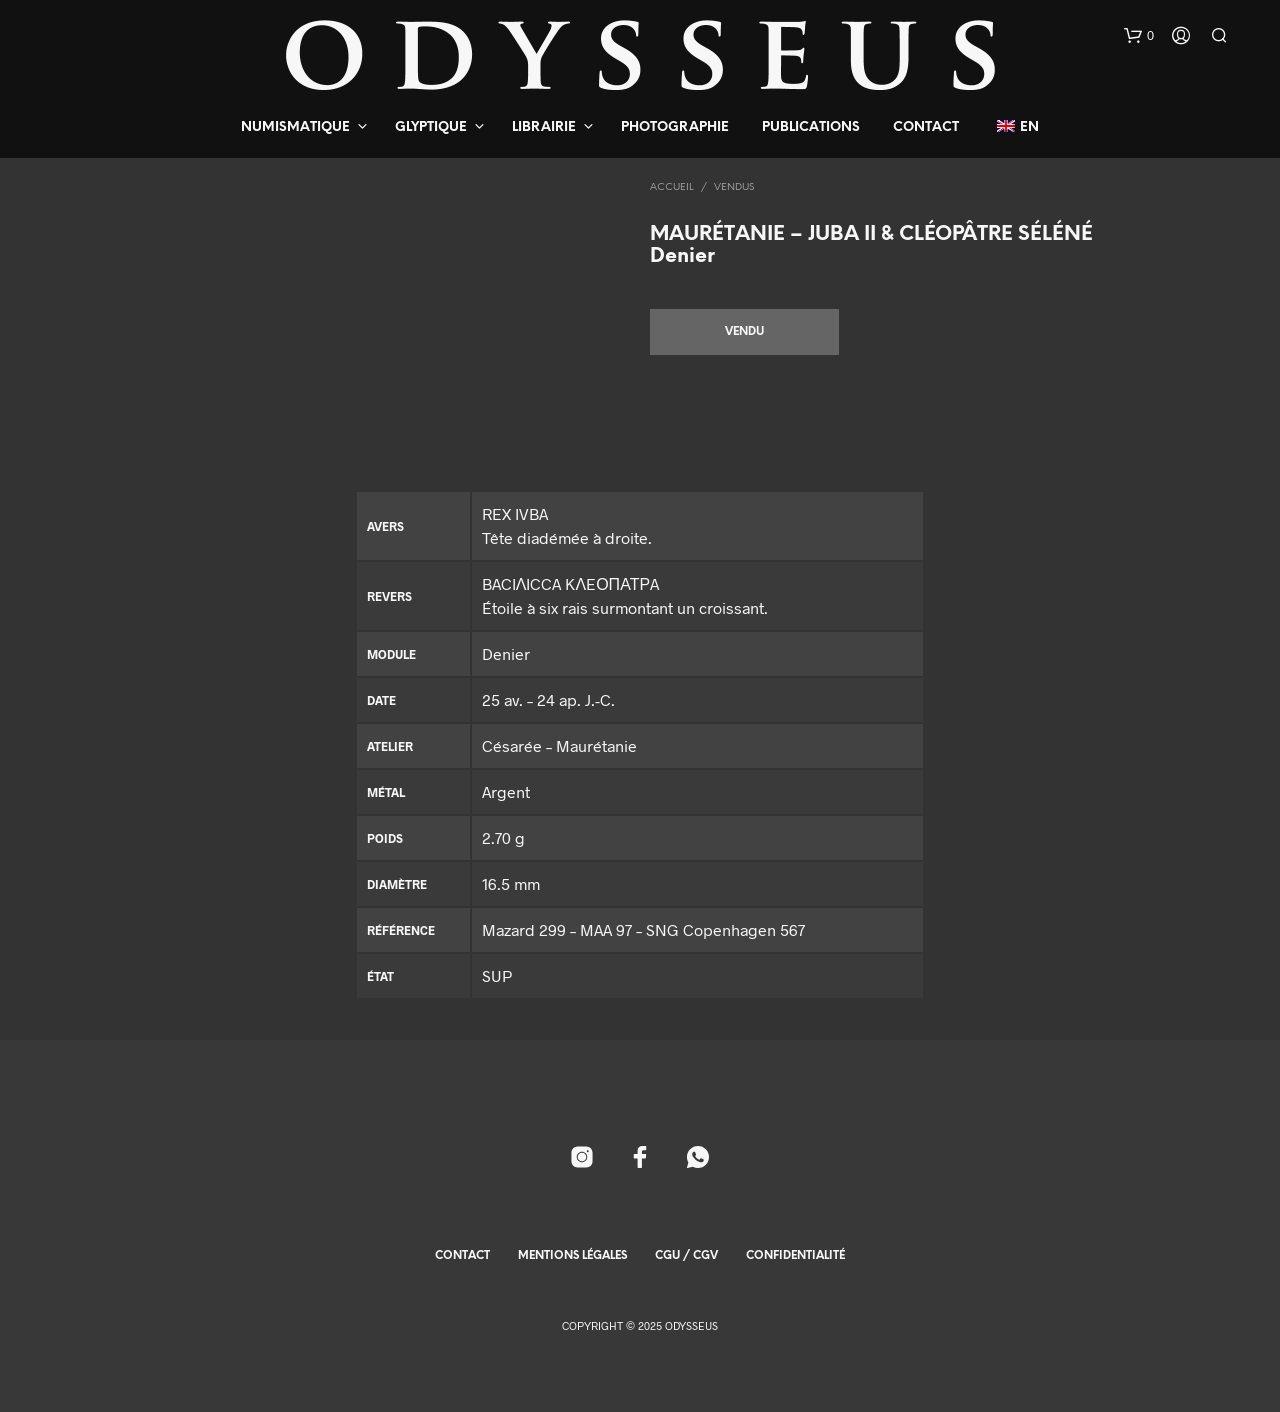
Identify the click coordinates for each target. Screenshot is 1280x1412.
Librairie (544, 127)
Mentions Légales (572, 1256)
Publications (811, 127)
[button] (1139, 36)
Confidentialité (795, 1256)
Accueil (672, 187)
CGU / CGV (686, 1256)
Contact (926, 127)
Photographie (675, 127)
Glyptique (431, 127)
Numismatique (295, 127)
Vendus (734, 187)
